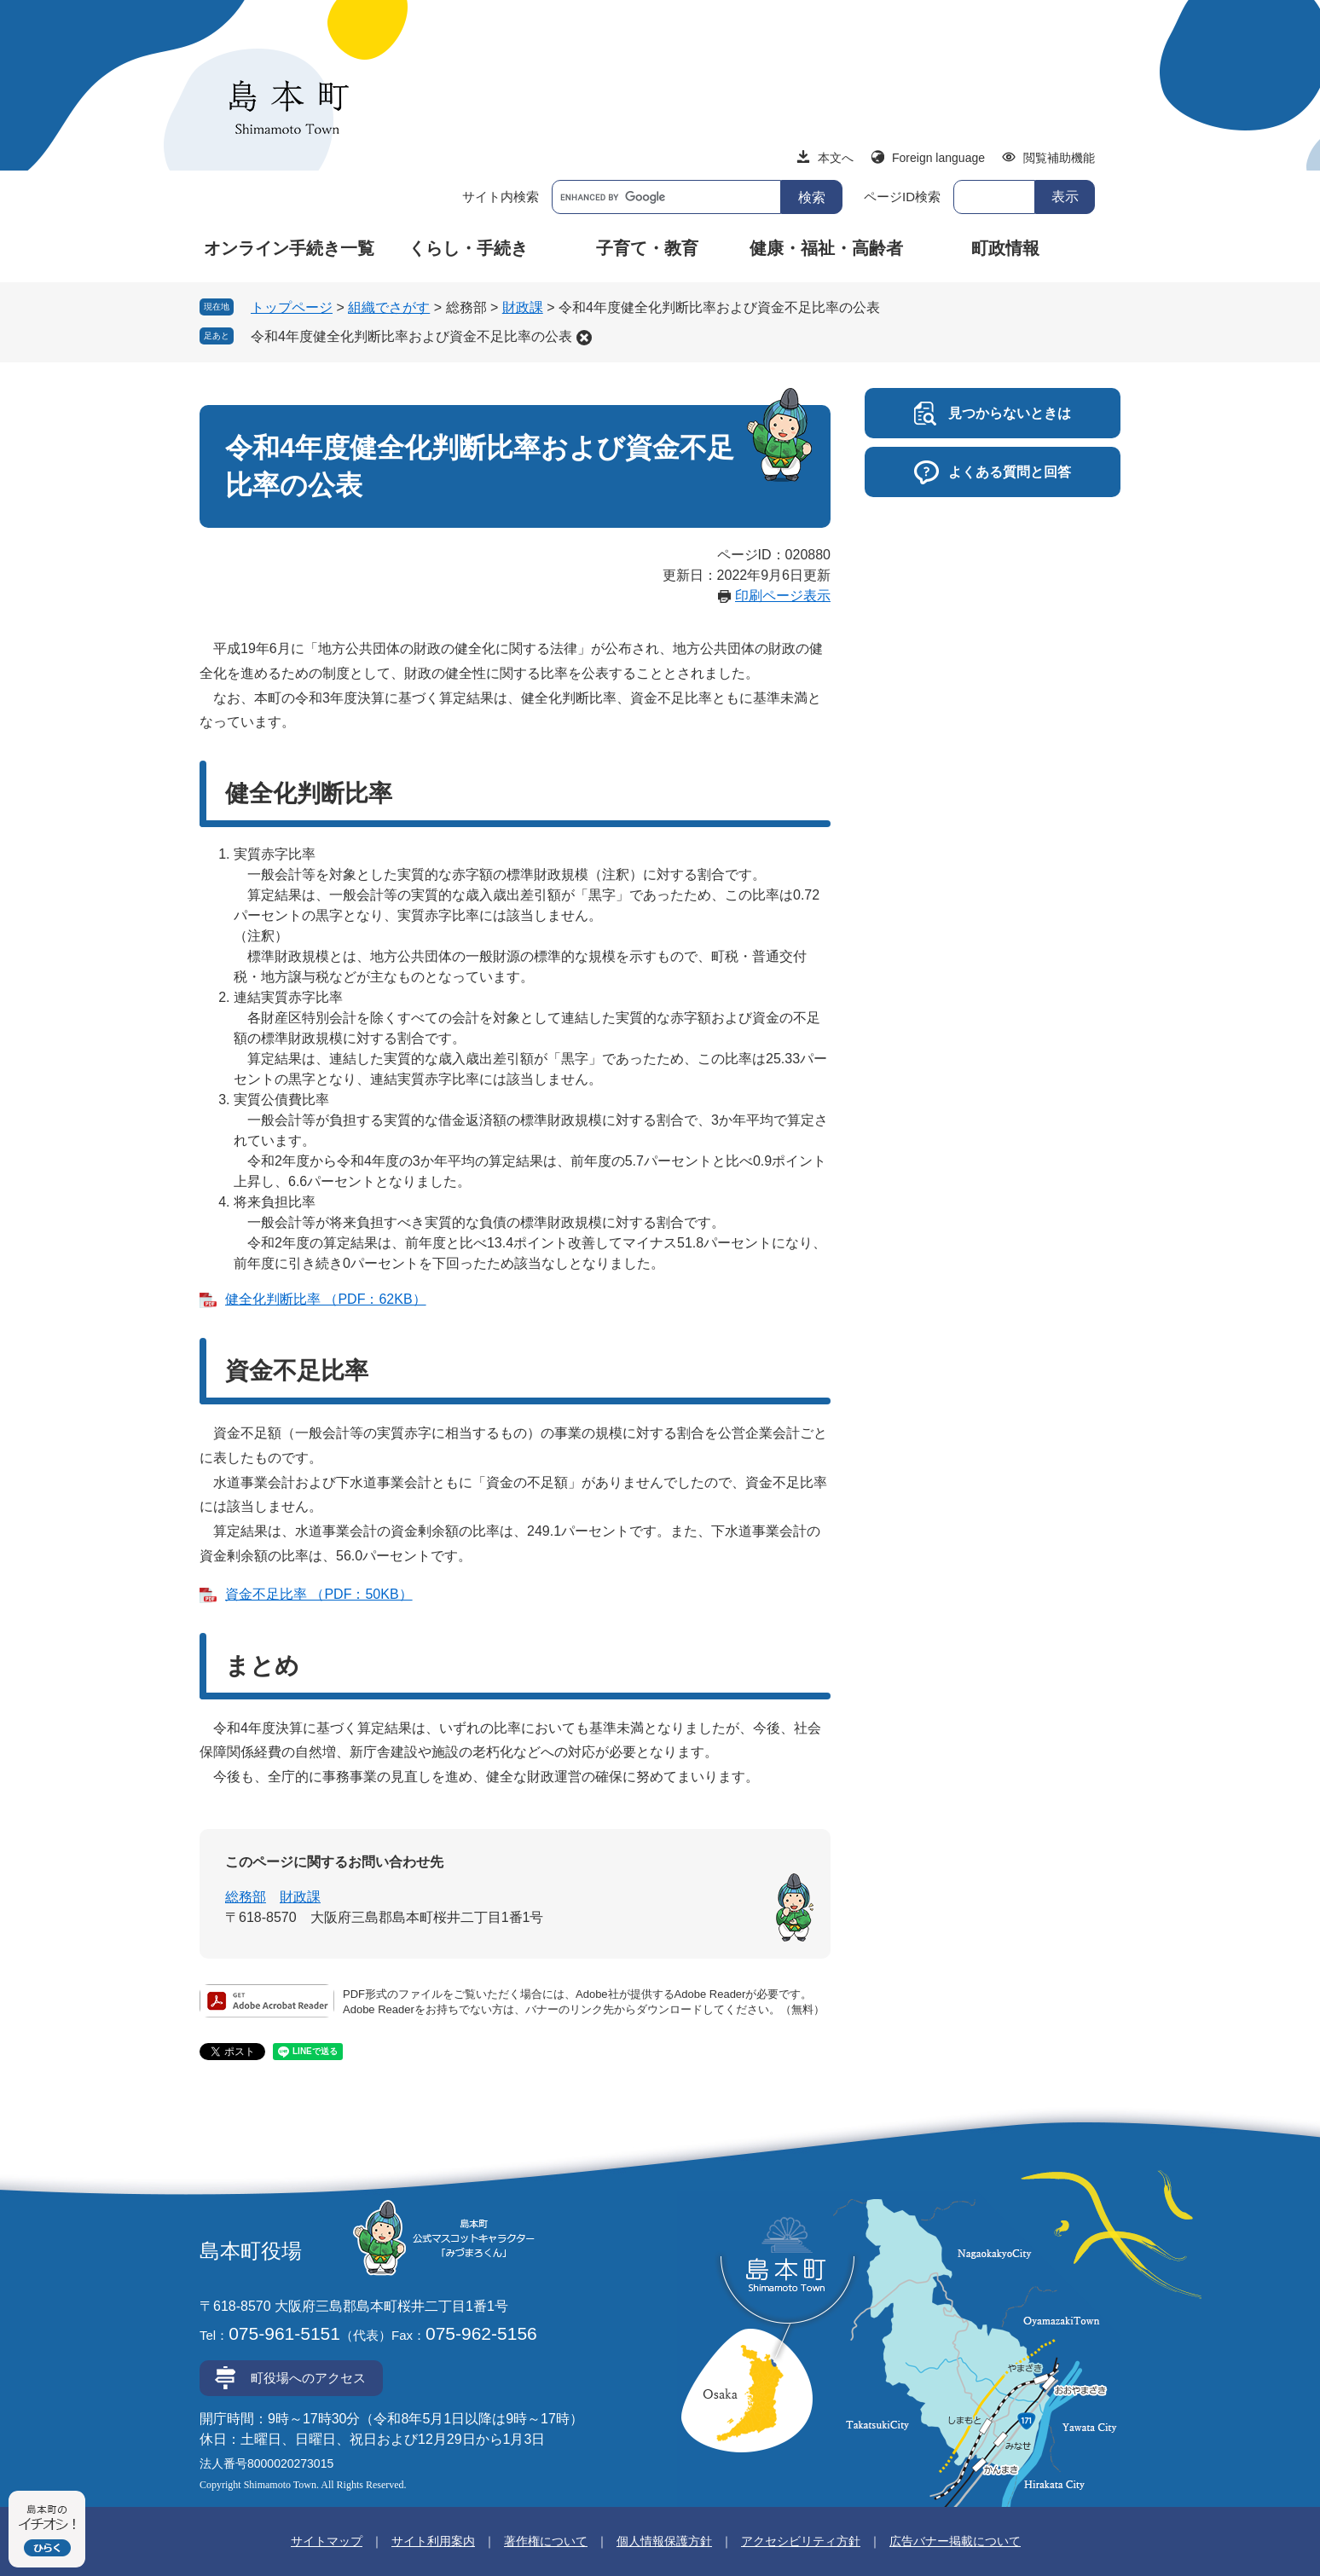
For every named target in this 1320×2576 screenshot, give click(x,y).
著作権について (546, 2541)
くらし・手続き (468, 248)
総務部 (245, 1897)
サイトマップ (326, 2541)
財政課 (522, 307)
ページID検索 (902, 196)
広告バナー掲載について (955, 2541)
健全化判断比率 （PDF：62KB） (325, 1299)
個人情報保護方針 (664, 2541)
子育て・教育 (647, 248)
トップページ (292, 307)
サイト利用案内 (433, 2541)
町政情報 (1005, 248)
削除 (584, 337)
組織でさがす (389, 307)
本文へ (836, 158)
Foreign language (938, 158)
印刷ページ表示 (783, 595)
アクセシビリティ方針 (800, 2541)
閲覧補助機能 (1059, 158)
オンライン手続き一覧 (289, 248)
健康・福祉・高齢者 (826, 248)
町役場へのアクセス (308, 2377)
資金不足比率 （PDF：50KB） (319, 1594)
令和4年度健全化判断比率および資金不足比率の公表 (411, 336)
